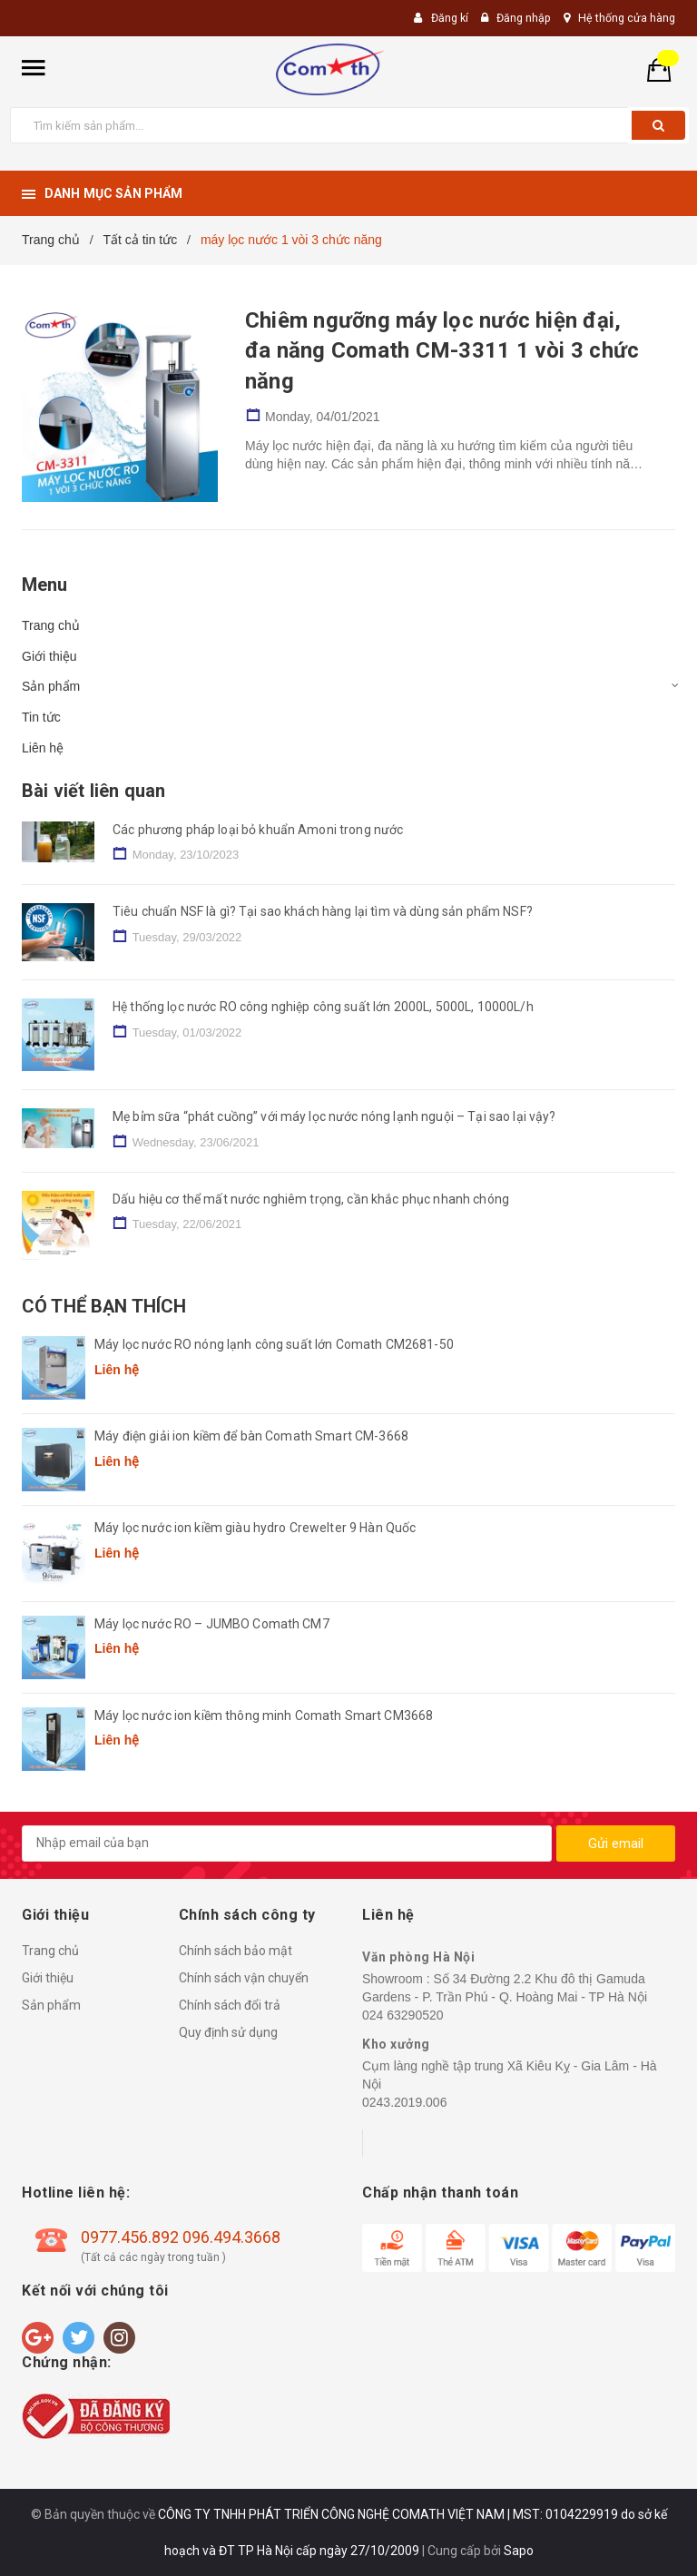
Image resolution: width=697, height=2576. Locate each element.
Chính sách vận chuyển (244, 1978)
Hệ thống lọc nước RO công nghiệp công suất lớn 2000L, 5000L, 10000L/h (323, 1006)
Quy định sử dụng (228, 2032)
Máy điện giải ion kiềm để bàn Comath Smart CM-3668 (251, 1436)
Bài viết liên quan (93, 790)
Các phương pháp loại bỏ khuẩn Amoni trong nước (258, 829)
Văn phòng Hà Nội (418, 1957)
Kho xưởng (396, 2044)
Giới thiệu (49, 656)
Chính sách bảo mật (235, 1950)
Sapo (519, 2550)
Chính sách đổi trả (229, 2005)
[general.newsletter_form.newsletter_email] (287, 1843)
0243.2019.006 (404, 2102)
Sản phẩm (51, 686)
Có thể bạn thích (104, 1306)
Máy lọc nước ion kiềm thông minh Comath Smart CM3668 (263, 1715)
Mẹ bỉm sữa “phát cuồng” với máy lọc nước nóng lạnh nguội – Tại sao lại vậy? (334, 1116)
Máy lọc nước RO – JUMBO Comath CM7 (211, 1624)
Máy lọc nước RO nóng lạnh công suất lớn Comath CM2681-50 (274, 1344)
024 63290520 (403, 2015)
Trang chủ (51, 625)
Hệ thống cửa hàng (625, 18)
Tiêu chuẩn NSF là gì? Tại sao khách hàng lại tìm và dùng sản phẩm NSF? (323, 911)
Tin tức (41, 717)
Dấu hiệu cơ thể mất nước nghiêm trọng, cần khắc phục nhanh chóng (311, 1199)
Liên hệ (43, 748)
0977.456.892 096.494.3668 (180, 2237)
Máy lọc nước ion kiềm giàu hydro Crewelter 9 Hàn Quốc (255, 1527)
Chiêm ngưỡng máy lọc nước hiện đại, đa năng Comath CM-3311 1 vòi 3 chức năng (442, 351)
